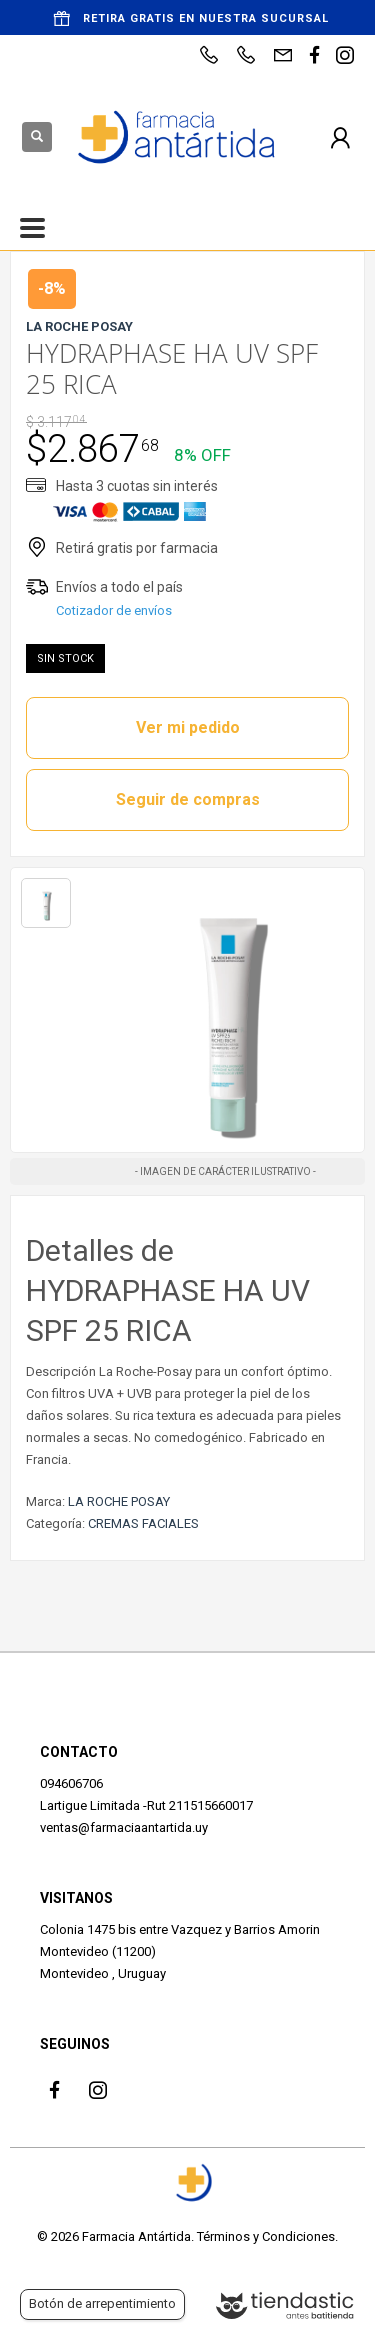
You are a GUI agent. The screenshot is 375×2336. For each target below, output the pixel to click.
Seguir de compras (188, 799)
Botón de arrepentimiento (102, 2303)
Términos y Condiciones (266, 2236)
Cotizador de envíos (114, 610)
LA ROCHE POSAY (119, 1501)
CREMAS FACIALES (143, 1523)
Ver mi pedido (188, 727)
